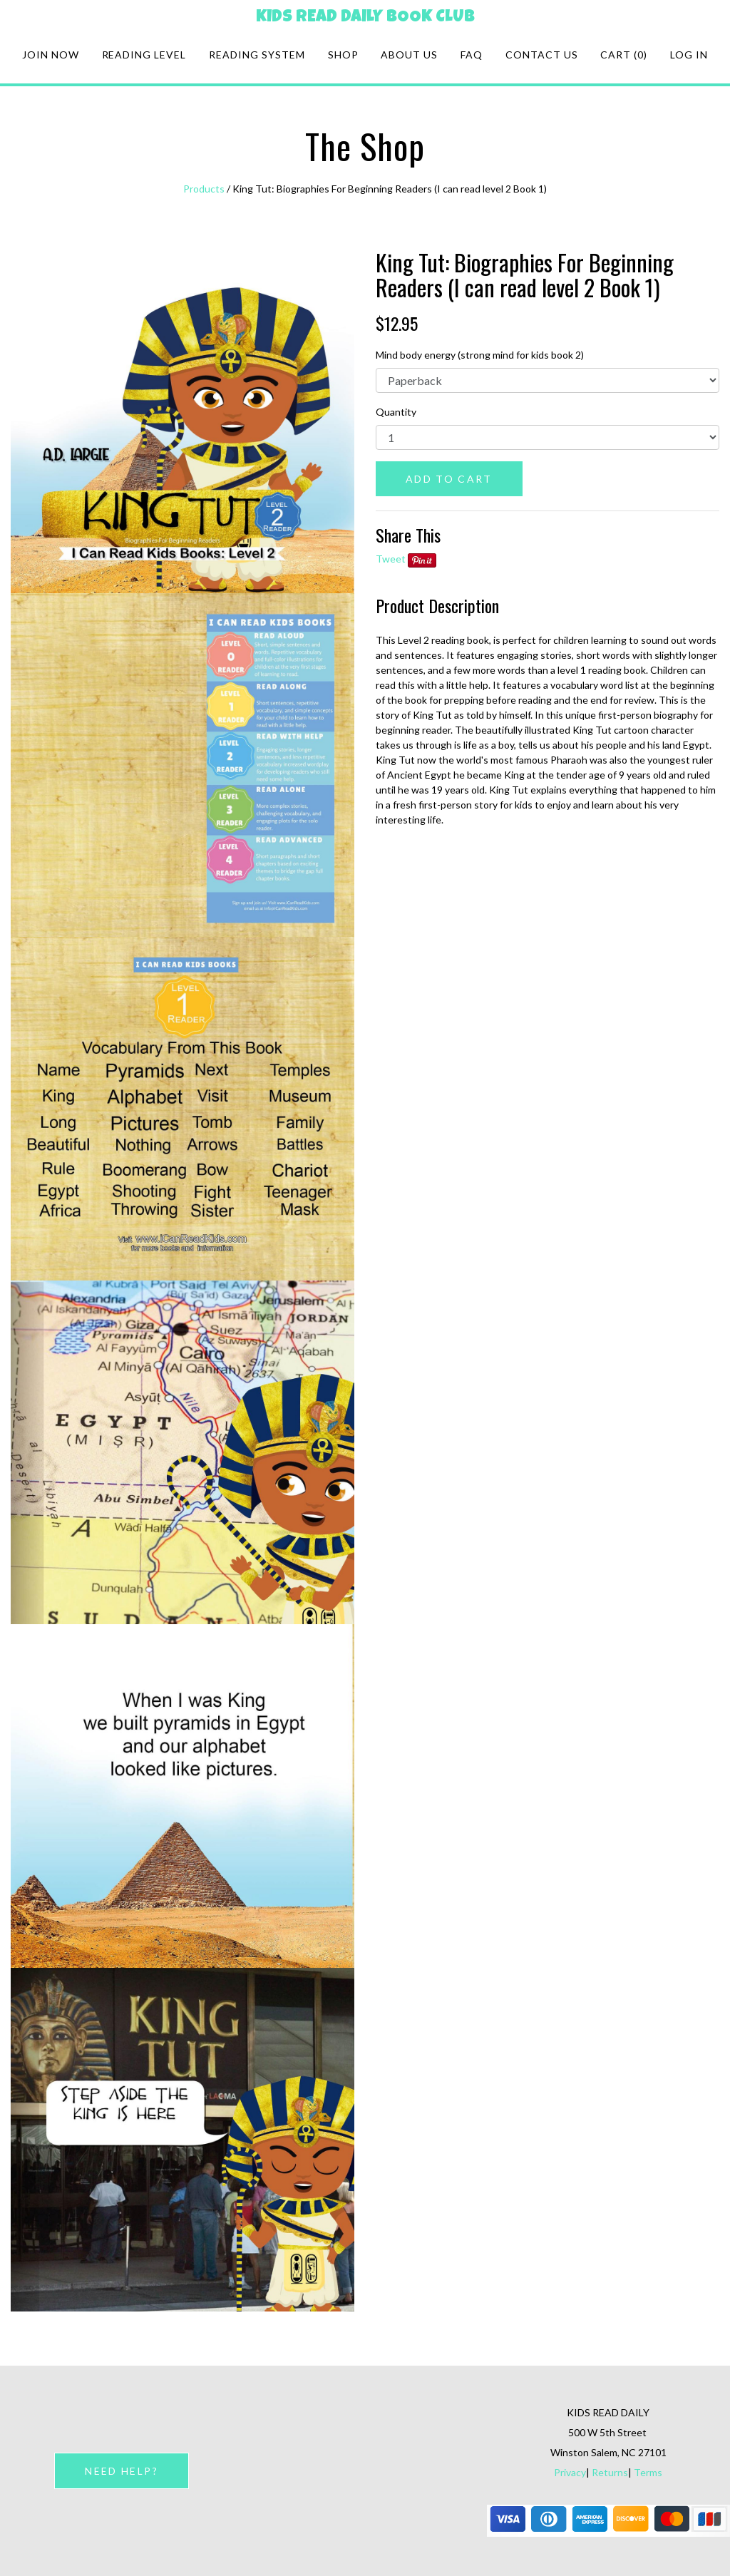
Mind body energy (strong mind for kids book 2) (480, 355)
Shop (343, 54)
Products (204, 189)
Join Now (50, 54)
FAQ (472, 54)
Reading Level (144, 54)
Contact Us (541, 54)
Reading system (257, 54)
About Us (409, 54)
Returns (610, 2472)
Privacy (570, 2472)
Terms (648, 2472)
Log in (689, 54)
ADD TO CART (449, 479)
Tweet (391, 559)
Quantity (396, 412)
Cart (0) (623, 54)
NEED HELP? (121, 2471)
